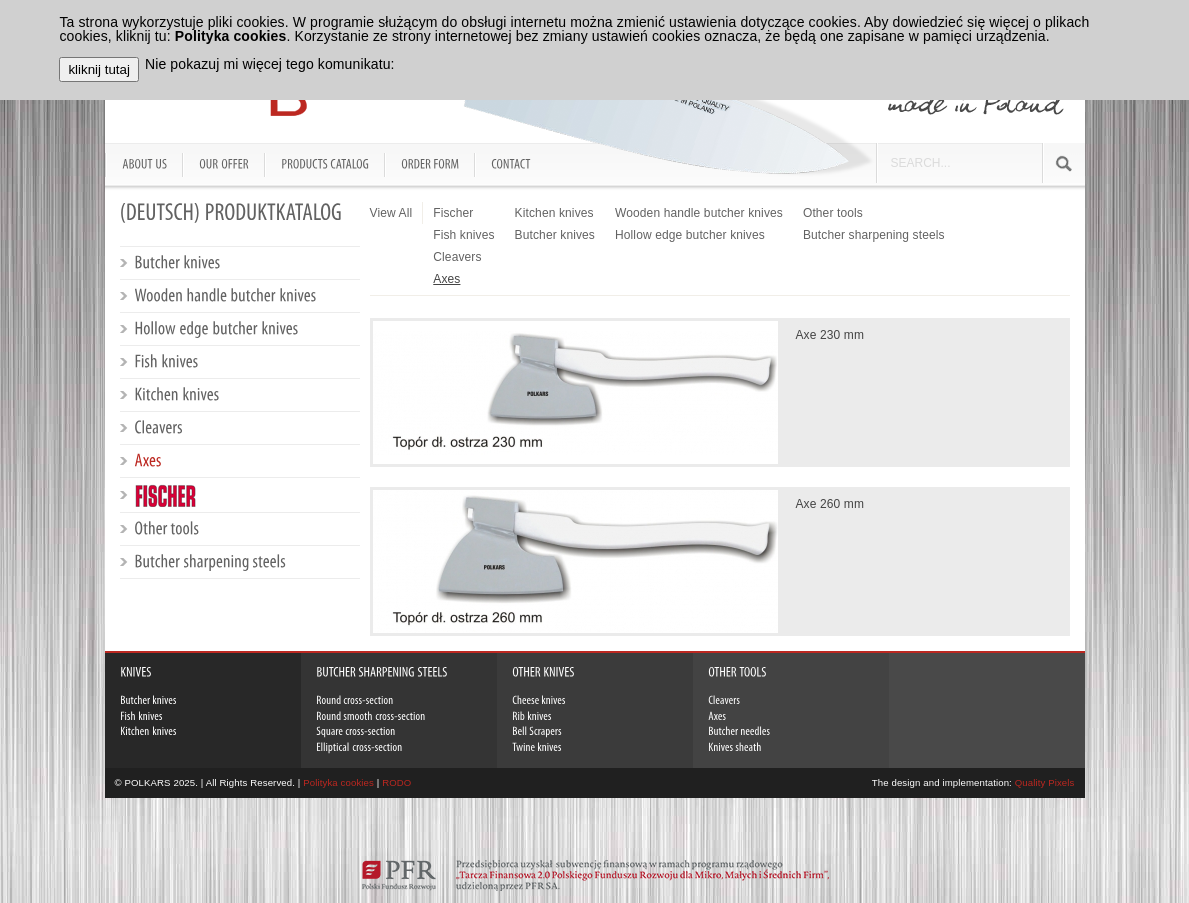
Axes (446, 279)
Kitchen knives (554, 213)
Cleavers (457, 257)
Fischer (453, 213)
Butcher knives (555, 235)
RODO (396, 782)
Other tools (833, 213)
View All (391, 213)
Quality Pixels (1045, 782)
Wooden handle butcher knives (699, 213)
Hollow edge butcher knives (690, 235)
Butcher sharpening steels (874, 235)
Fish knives (463, 235)
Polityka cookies (338, 782)
